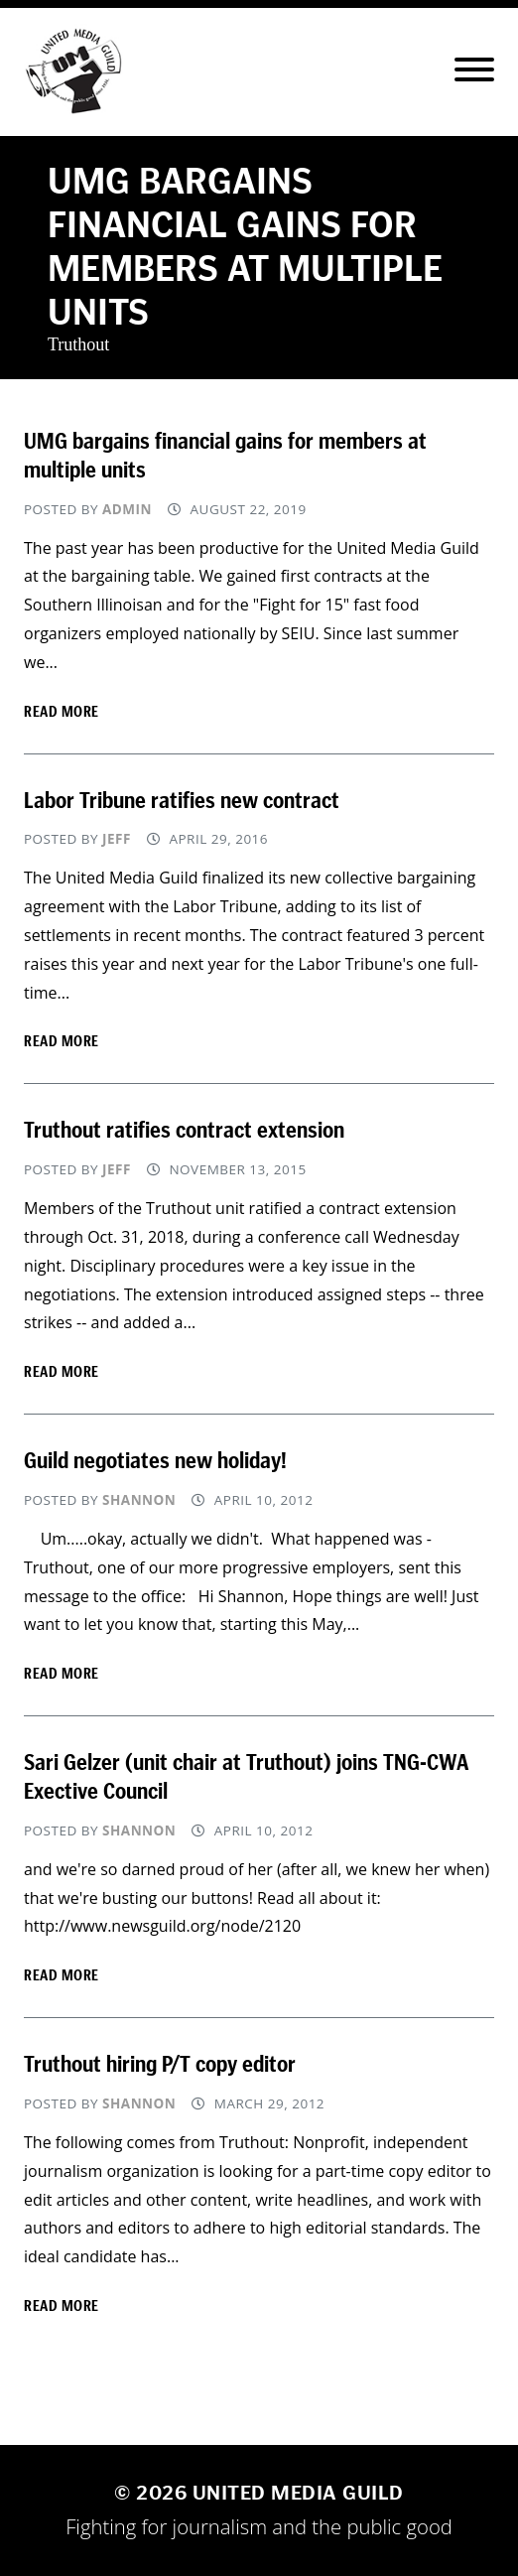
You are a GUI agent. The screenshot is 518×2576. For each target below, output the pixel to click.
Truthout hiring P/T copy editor (160, 2064)
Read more (61, 711)
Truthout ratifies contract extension (184, 1130)
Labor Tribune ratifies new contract (181, 800)
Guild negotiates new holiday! (155, 1460)
